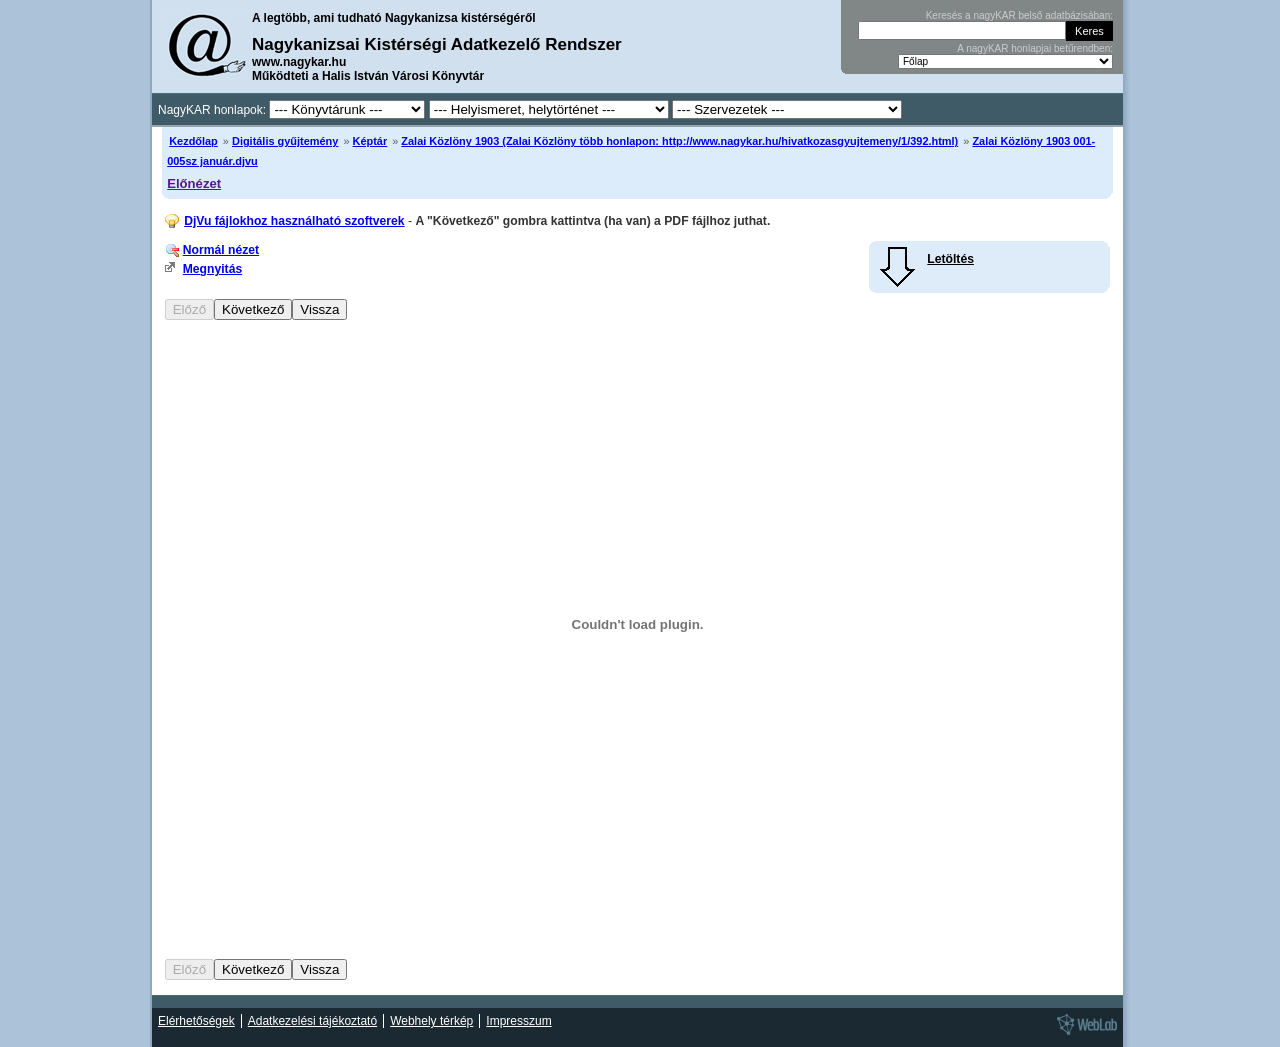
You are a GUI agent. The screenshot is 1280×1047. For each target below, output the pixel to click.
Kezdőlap (193, 141)
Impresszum (518, 1021)
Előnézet (194, 183)
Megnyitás (212, 269)
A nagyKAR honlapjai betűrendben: (1035, 48)
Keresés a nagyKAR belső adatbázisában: (1019, 15)
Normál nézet (221, 250)
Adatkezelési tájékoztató (312, 1021)
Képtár (370, 141)
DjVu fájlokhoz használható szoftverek (294, 221)
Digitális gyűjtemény (285, 141)
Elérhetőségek (196, 1021)
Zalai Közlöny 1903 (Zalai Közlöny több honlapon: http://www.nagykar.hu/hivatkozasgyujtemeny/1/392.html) (679, 141)
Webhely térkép (431, 1021)
